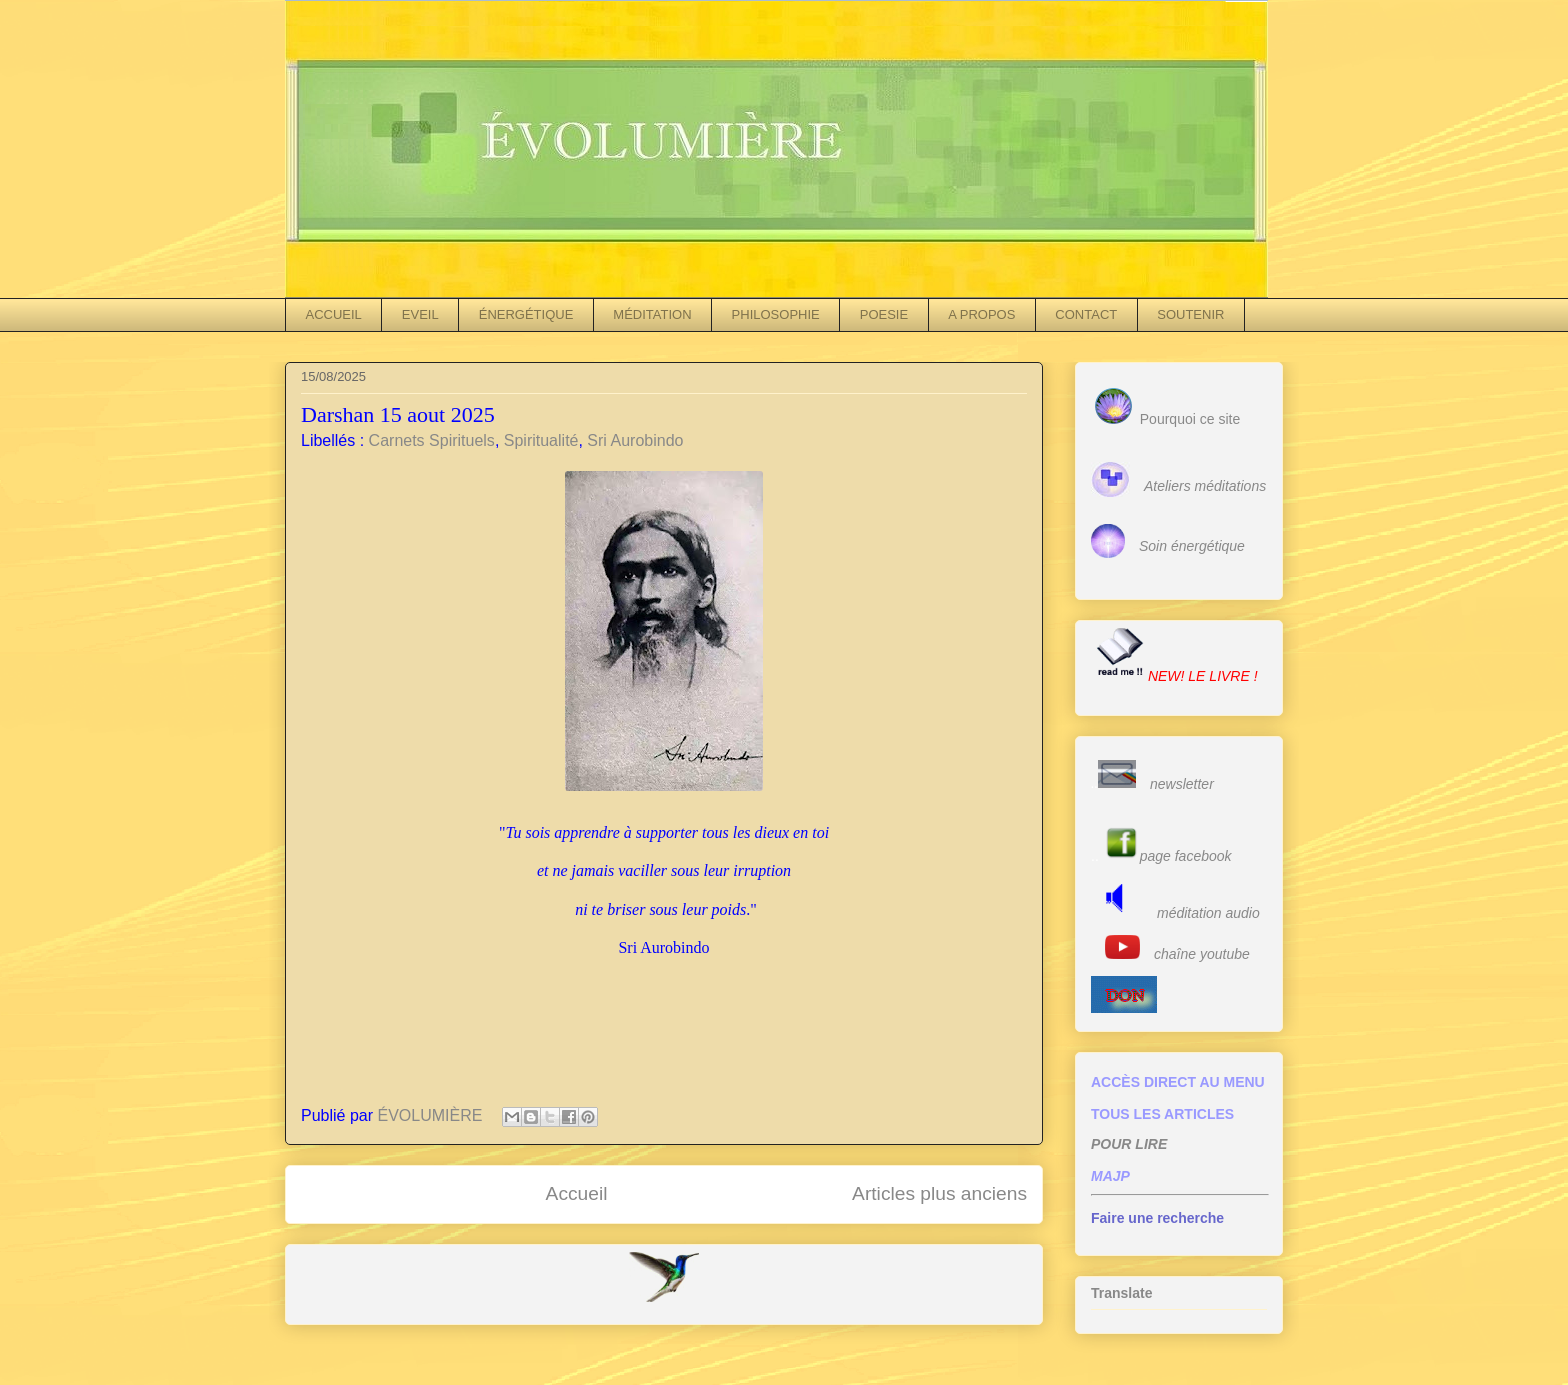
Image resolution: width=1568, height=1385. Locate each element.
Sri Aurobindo (635, 440)
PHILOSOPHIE (776, 314)
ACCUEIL (334, 314)
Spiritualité (541, 440)
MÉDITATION (652, 314)
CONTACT (1086, 314)
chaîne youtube (1202, 954)
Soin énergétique (1192, 546)
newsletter (1182, 784)
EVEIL (420, 314)
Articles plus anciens (939, 1193)
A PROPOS (981, 314)
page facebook (1186, 856)
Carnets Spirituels (432, 440)
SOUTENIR (1190, 314)
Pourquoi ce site (1190, 419)
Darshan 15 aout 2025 (398, 414)
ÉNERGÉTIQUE (526, 314)
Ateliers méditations (1205, 486)
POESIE (884, 314)
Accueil (577, 1193)
